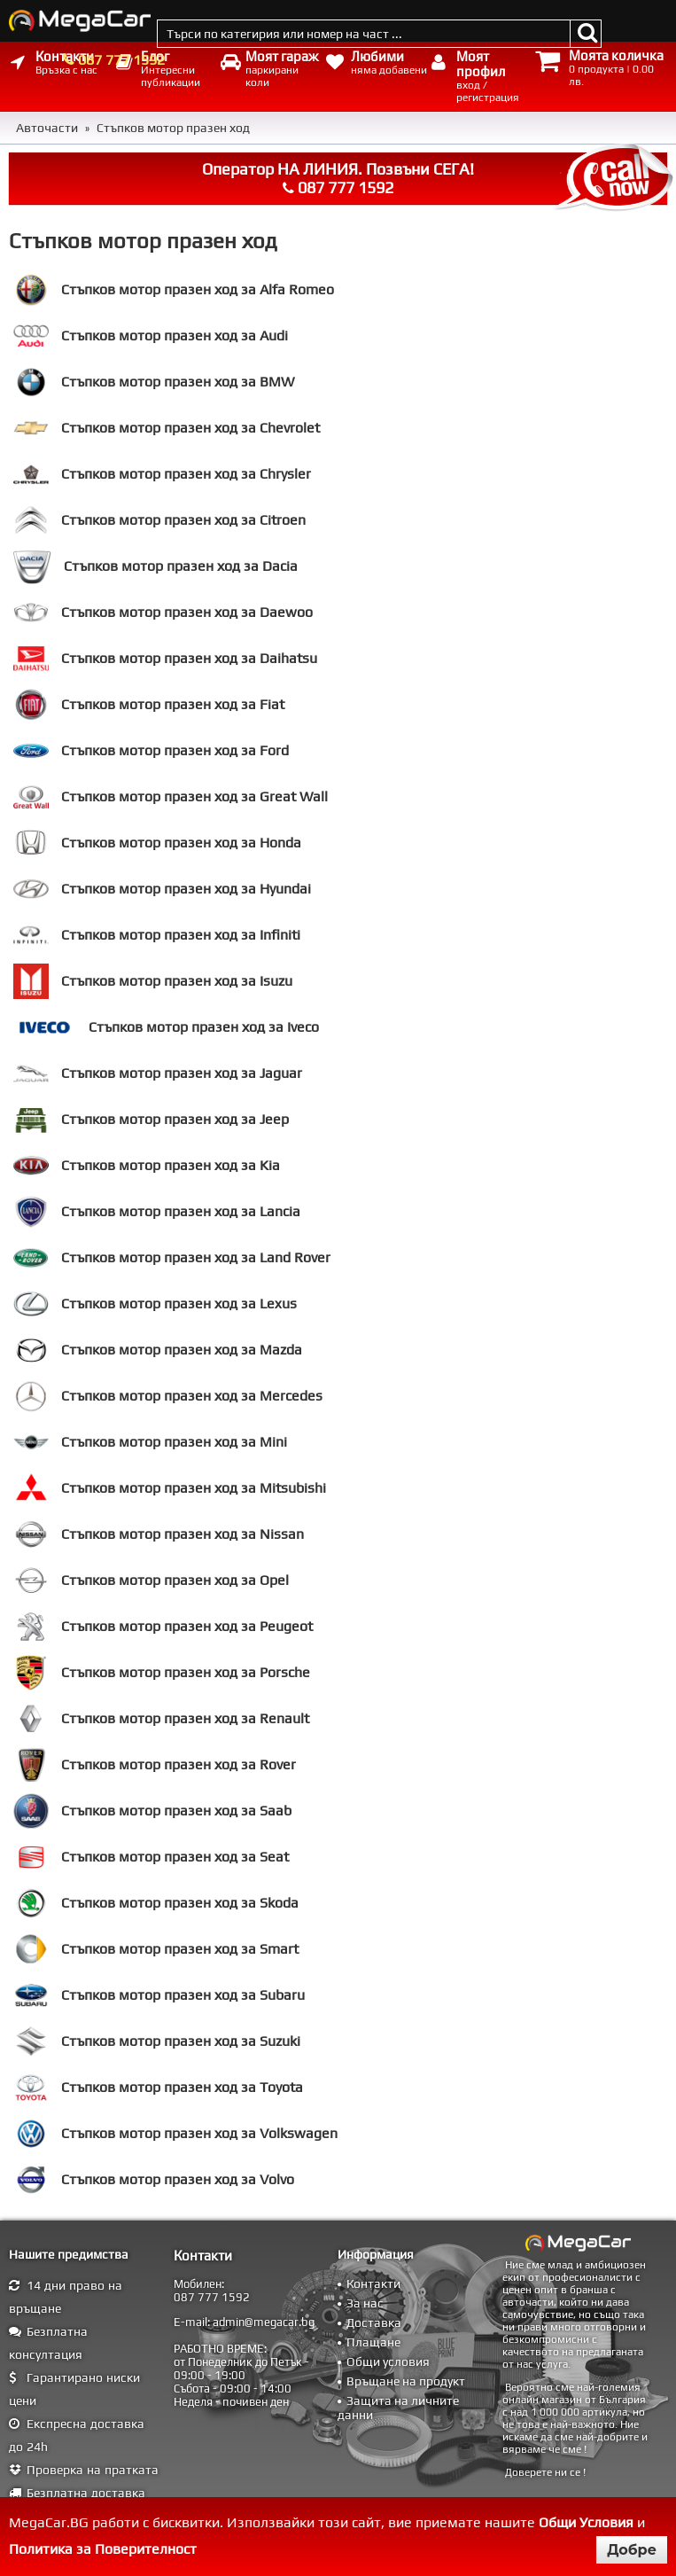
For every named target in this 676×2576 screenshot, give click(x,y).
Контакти (373, 2283)
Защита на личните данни (398, 2407)
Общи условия (388, 2361)
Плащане (373, 2342)
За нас (365, 2303)
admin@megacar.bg (264, 2322)
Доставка (373, 2322)
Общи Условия (586, 2522)
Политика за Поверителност (103, 2549)
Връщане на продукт (405, 2381)
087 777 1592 (121, 59)
